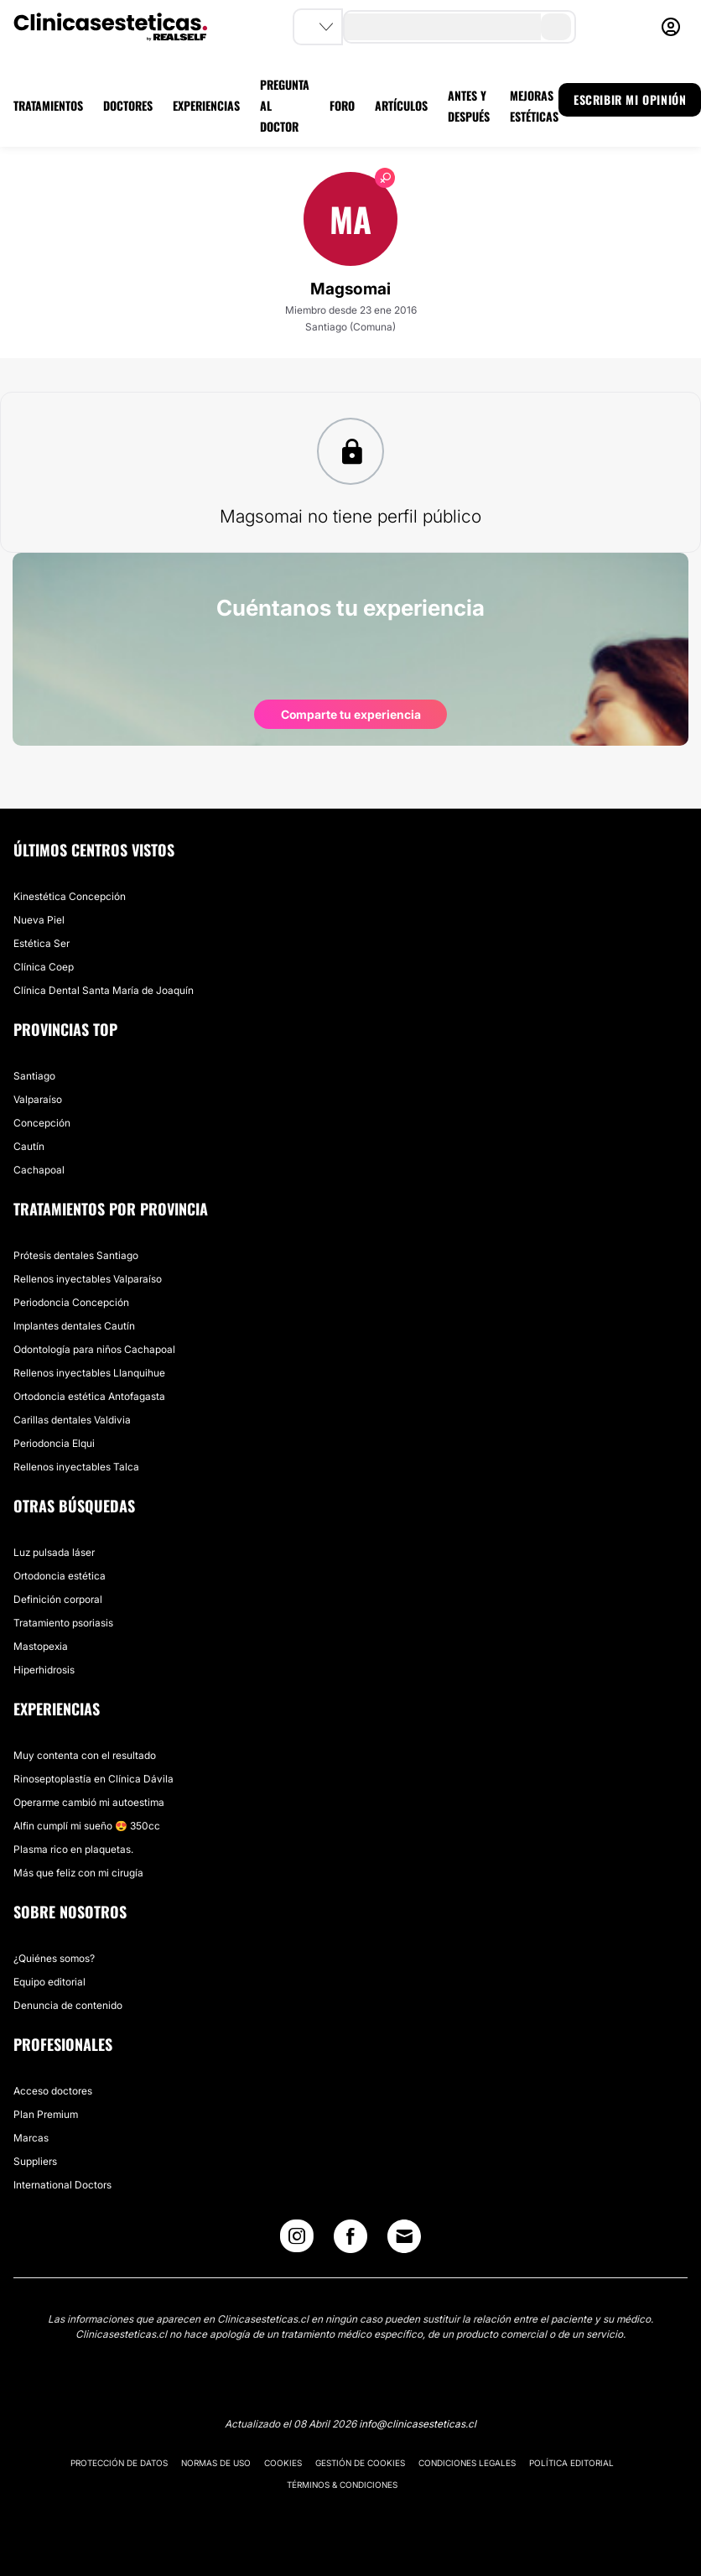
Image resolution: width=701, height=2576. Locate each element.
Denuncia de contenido (67, 2005)
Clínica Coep (43, 966)
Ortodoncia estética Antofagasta (89, 1396)
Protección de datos (119, 2463)
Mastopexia (40, 1646)
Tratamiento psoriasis (63, 1622)
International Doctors (62, 2184)
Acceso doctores (52, 2090)
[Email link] (404, 2236)
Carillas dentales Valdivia (72, 1419)
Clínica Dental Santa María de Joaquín (103, 990)
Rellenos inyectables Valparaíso (87, 1278)
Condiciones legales (467, 2463)
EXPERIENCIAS (206, 105)
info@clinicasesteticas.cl (417, 2423)
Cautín (28, 1146)
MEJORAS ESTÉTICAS (534, 105)
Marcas (31, 2137)
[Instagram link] (297, 2240)
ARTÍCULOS (401, 105)
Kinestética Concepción (69, 896)
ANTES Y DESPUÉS (469, 105)
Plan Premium (45, 2114)
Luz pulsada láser (54, 1552)
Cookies (283, 2463)
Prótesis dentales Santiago (75, 1255)
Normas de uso (216, 2463)
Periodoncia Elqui (54, 1443)
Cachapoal (39, 1169)
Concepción (41, 1122)
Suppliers (35, 2161)
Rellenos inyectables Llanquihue (89, 1372)
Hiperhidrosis (44, 1669)
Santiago (34, 1075)
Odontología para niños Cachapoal (94, 1349)
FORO (342, 105)
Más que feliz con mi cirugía (78, 1872)
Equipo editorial (49, 1981)
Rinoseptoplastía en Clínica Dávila (93, 1778)
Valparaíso (37, 1099)
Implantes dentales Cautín (74, 1325)
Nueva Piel (39, 919)
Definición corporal (57, 1599)
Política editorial (571, 2463)
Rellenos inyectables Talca (76, 1466)
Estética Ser (41, 943)
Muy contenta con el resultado (84, 1755)
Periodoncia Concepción (71, 1302)
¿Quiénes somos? (54, 1958)
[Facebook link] (350, 2240)
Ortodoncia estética (59, 1575)
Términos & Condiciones (342, 2485)
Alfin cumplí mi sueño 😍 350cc (86, 1825)
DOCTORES (128, 105)
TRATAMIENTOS (48, 105)
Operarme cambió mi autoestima (88, 1802)
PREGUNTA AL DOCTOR (284, 105)
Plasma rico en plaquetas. (73, 1849)
